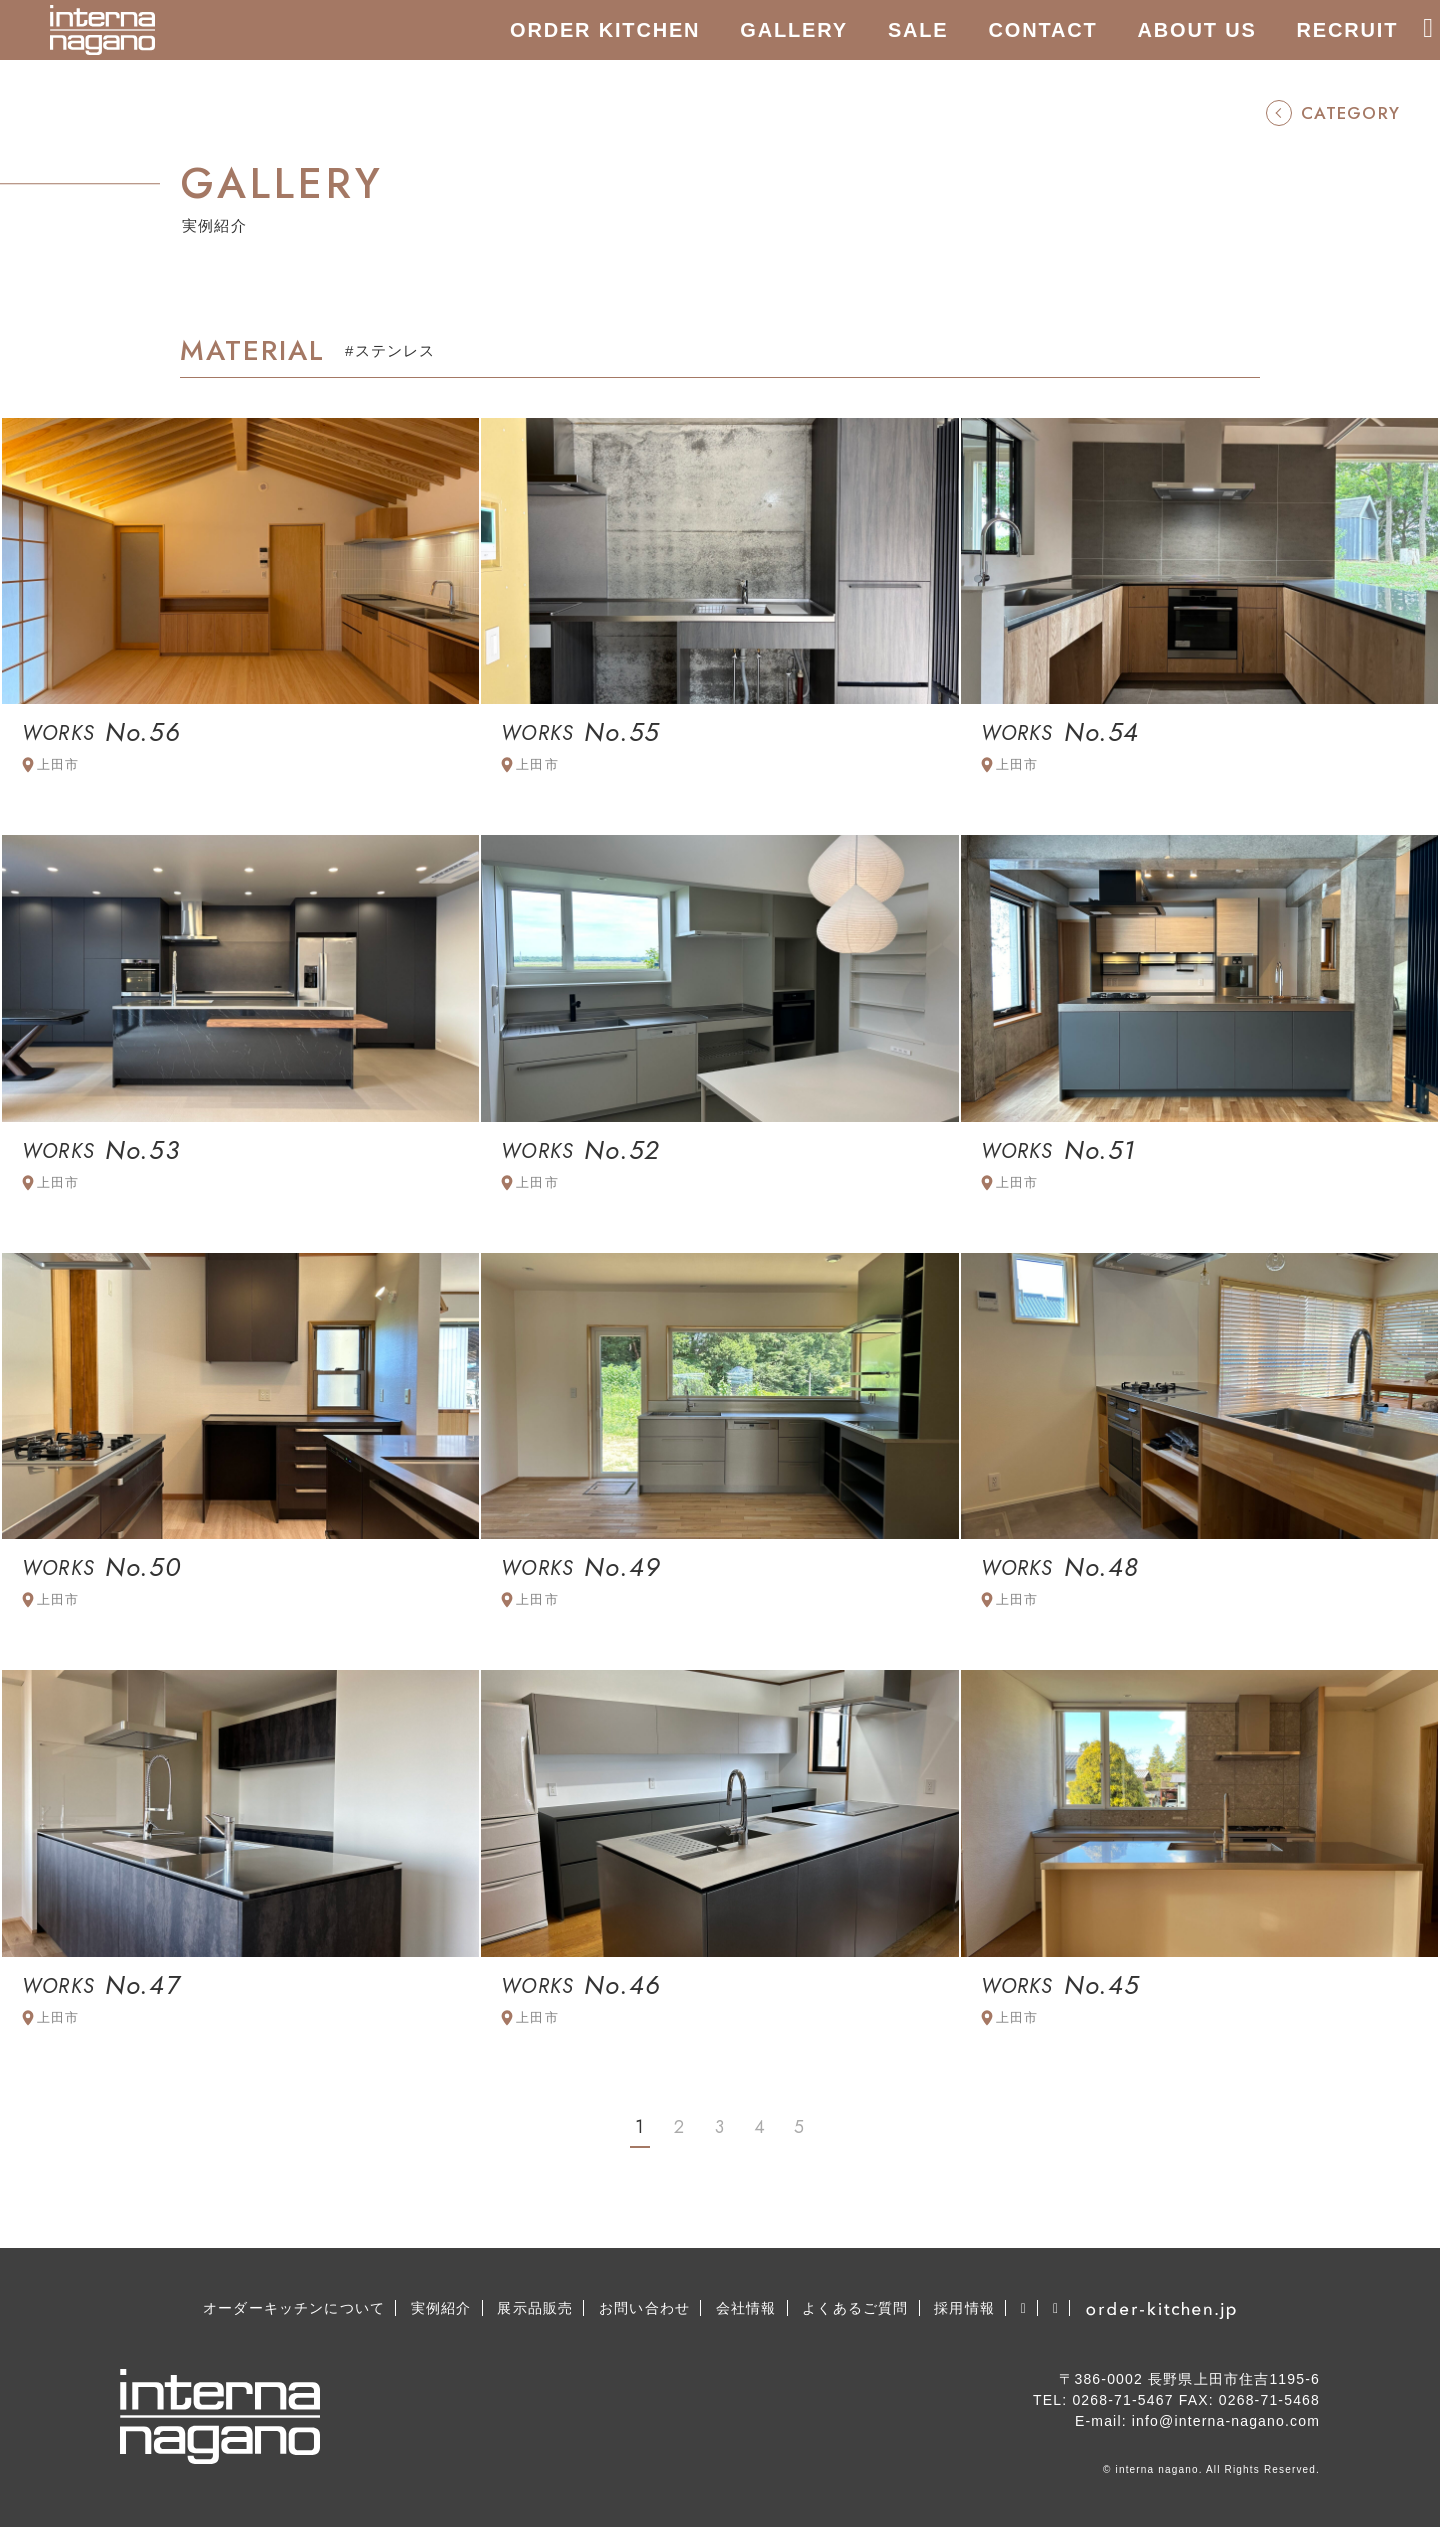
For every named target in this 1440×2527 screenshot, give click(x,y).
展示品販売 (535, 2308)
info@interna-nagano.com (1226, 2421)
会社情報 (746, 2308)
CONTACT (1043, 30)
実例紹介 (441, 2308)
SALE (918, 30)
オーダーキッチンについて (294, 2308)
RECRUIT (1348, 30)
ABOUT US (1197, 30)
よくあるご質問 (855, 2308)
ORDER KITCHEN (605, 30)
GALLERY (794, 30)
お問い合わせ (644, 2308)
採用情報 (964, 2308)
